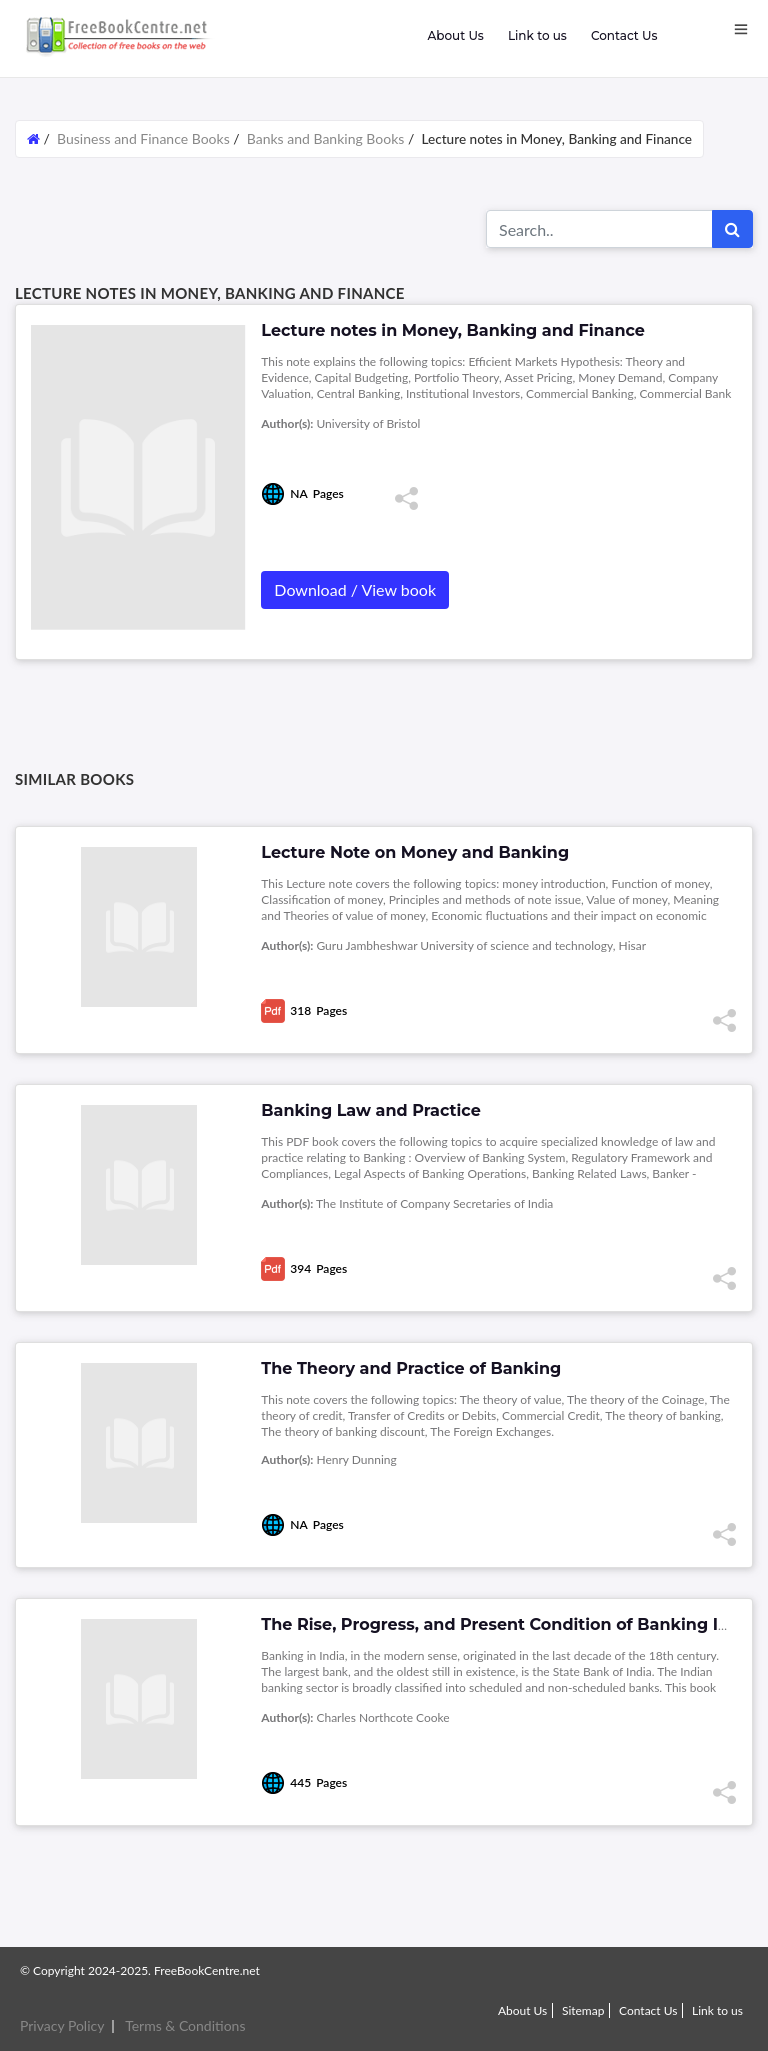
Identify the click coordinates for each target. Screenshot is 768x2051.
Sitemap (583, 2010)
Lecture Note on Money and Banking (415, 852)
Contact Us (624, 35)
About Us (455, 35)
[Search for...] (599, 229)
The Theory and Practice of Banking (411, 1368)
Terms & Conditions (185, 2025)
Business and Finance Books (143, 138)
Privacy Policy (62, 2025)
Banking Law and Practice (370, 1110)
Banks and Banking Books (326, 138)
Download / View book (355, 589)
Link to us (537, 35)
